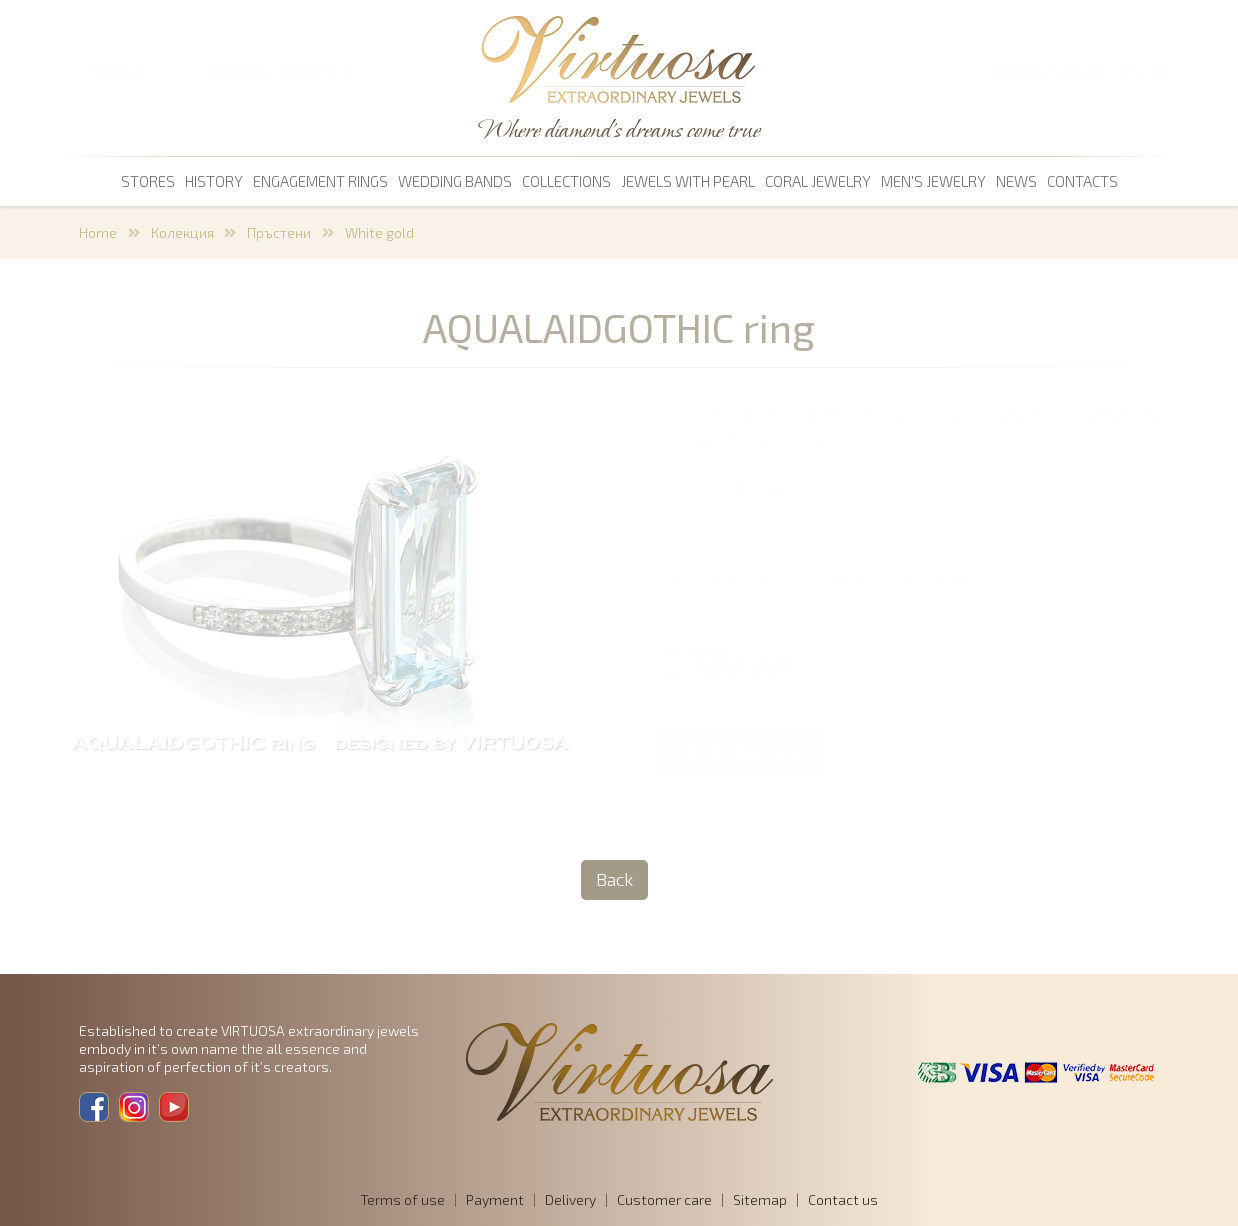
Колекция (182, 232)
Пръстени (279, 232)
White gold (379, 232)
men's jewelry (933, 181)
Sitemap (760, 1199)
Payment (495, 1199)
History (214, 181)
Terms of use (402, 1199)
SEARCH (119, 71)
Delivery (570, 1199)
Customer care (664, 1199)
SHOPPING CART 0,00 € (281, 71)
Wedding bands (455, 181)
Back (614, 879)
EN (1160, 71)
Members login (1048, 71)
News (1016, 181)
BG (1134, 71)
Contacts (1082, 181)
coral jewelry (818, 181)
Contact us (843, 1199)
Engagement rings (320, 181)
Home (98, 232)
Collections (566, 181)
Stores (148, 181)
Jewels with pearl (688, 181)
